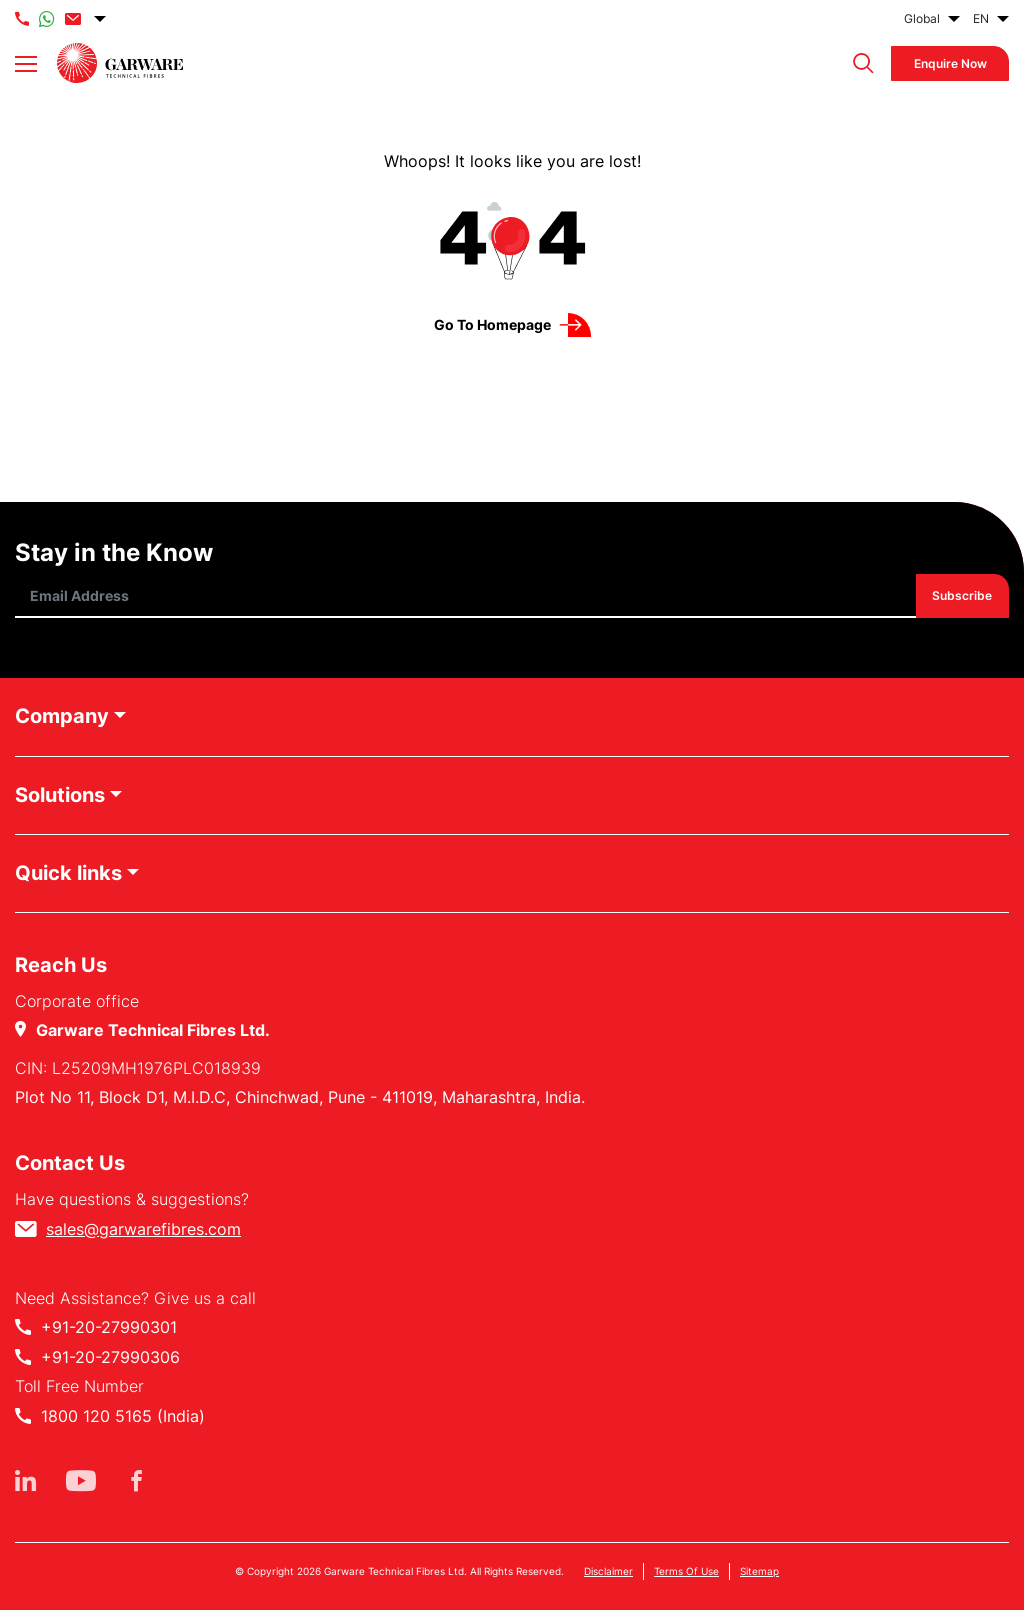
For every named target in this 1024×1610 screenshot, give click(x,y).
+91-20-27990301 (109, 1327)
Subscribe (963, 596)
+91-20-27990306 (110, 1357)
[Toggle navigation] (26, 64)
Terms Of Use (686, 1571)
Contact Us (70, 1163)
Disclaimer (608, 1571)
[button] (858, 63)
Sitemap (759, 1571)
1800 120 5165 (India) (123, 1416)
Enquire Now (950, 63)
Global (922, 18)
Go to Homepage (492, 324)
